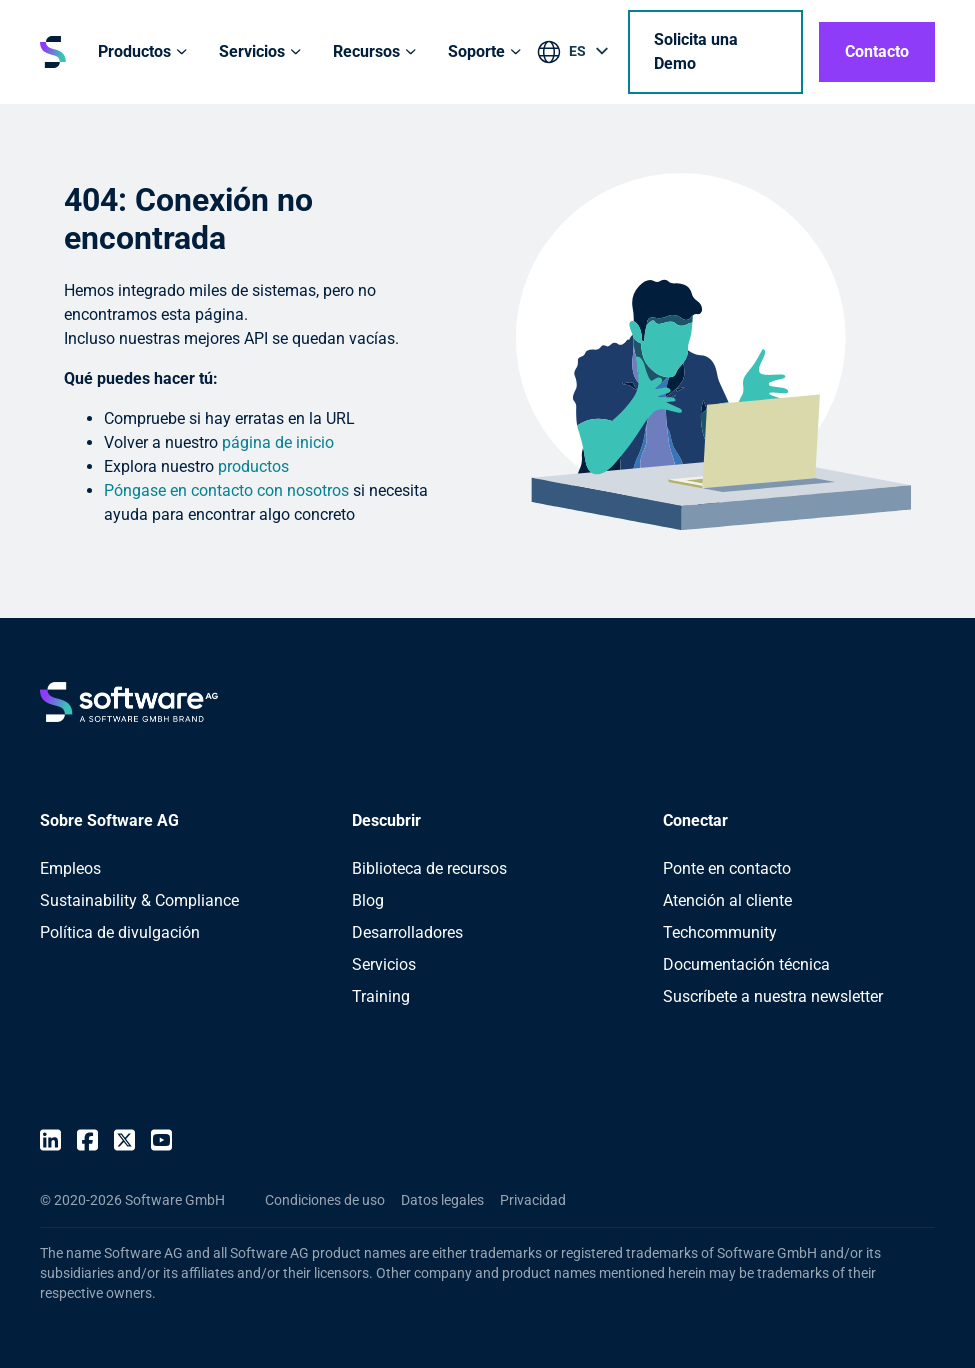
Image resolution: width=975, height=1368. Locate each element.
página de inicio (278, 442)
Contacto (877, 51)
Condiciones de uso (325, 1200)
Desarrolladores (407, 932)
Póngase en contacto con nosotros (226, 490)
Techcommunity (720, 932)
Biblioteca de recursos (429, 868)
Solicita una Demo (696, 51)
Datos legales (442, 1200)
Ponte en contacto (727, 868)
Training (381, 996)
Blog (368, 900)
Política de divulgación (120, 932)
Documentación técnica (746, 964)
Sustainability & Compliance (139, 900)
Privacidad (533, 1200)
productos (253, 466)
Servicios (384, 964)
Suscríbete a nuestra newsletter (773, 996)
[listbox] (574, 55)
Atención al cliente (727, 900)
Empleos (70, 868)
